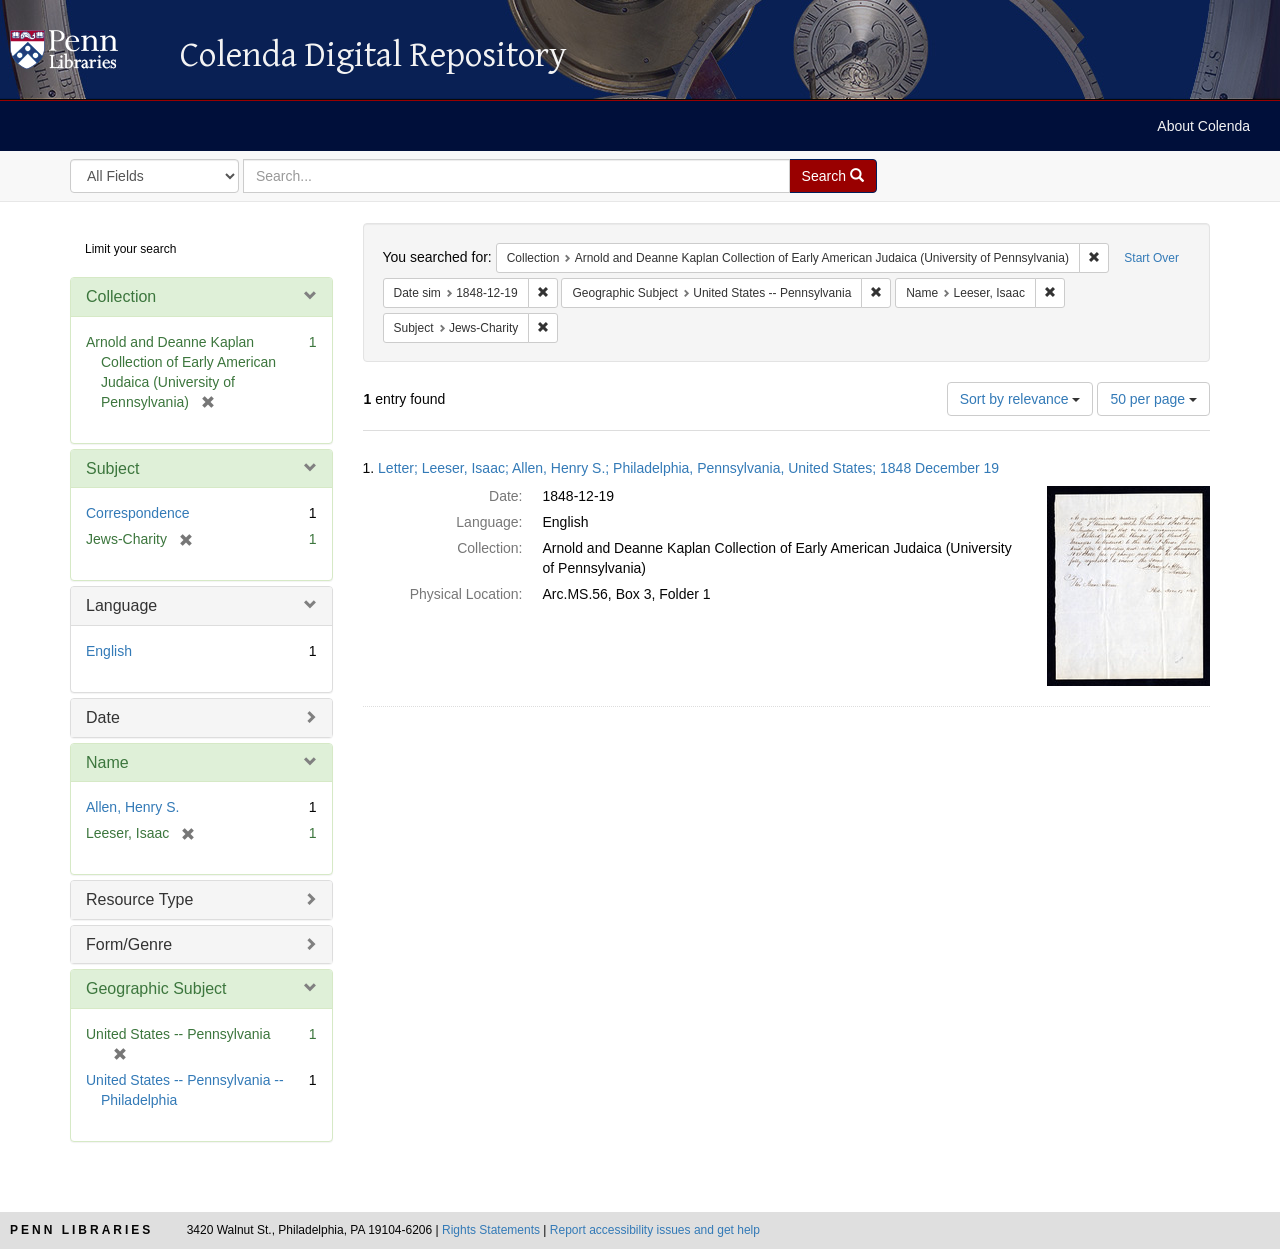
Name (107, 762)
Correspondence (138, 513)
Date (103, 717)
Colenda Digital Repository (85, 55)
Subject (112, 468)
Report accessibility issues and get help (655, 1230)
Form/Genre (129, 944)
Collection (121, 296)
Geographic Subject (156, 988)
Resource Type (139, 899)
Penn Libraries (81, 1230)
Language (121, 605)
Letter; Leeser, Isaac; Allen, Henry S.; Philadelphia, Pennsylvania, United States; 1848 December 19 (688, 468)
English (109, 651)
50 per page (1153, 399)
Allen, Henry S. (132, 807)
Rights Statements (491, 1230)
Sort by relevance (1020, 399)
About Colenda (1203, 126)
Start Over (1151, 258)
